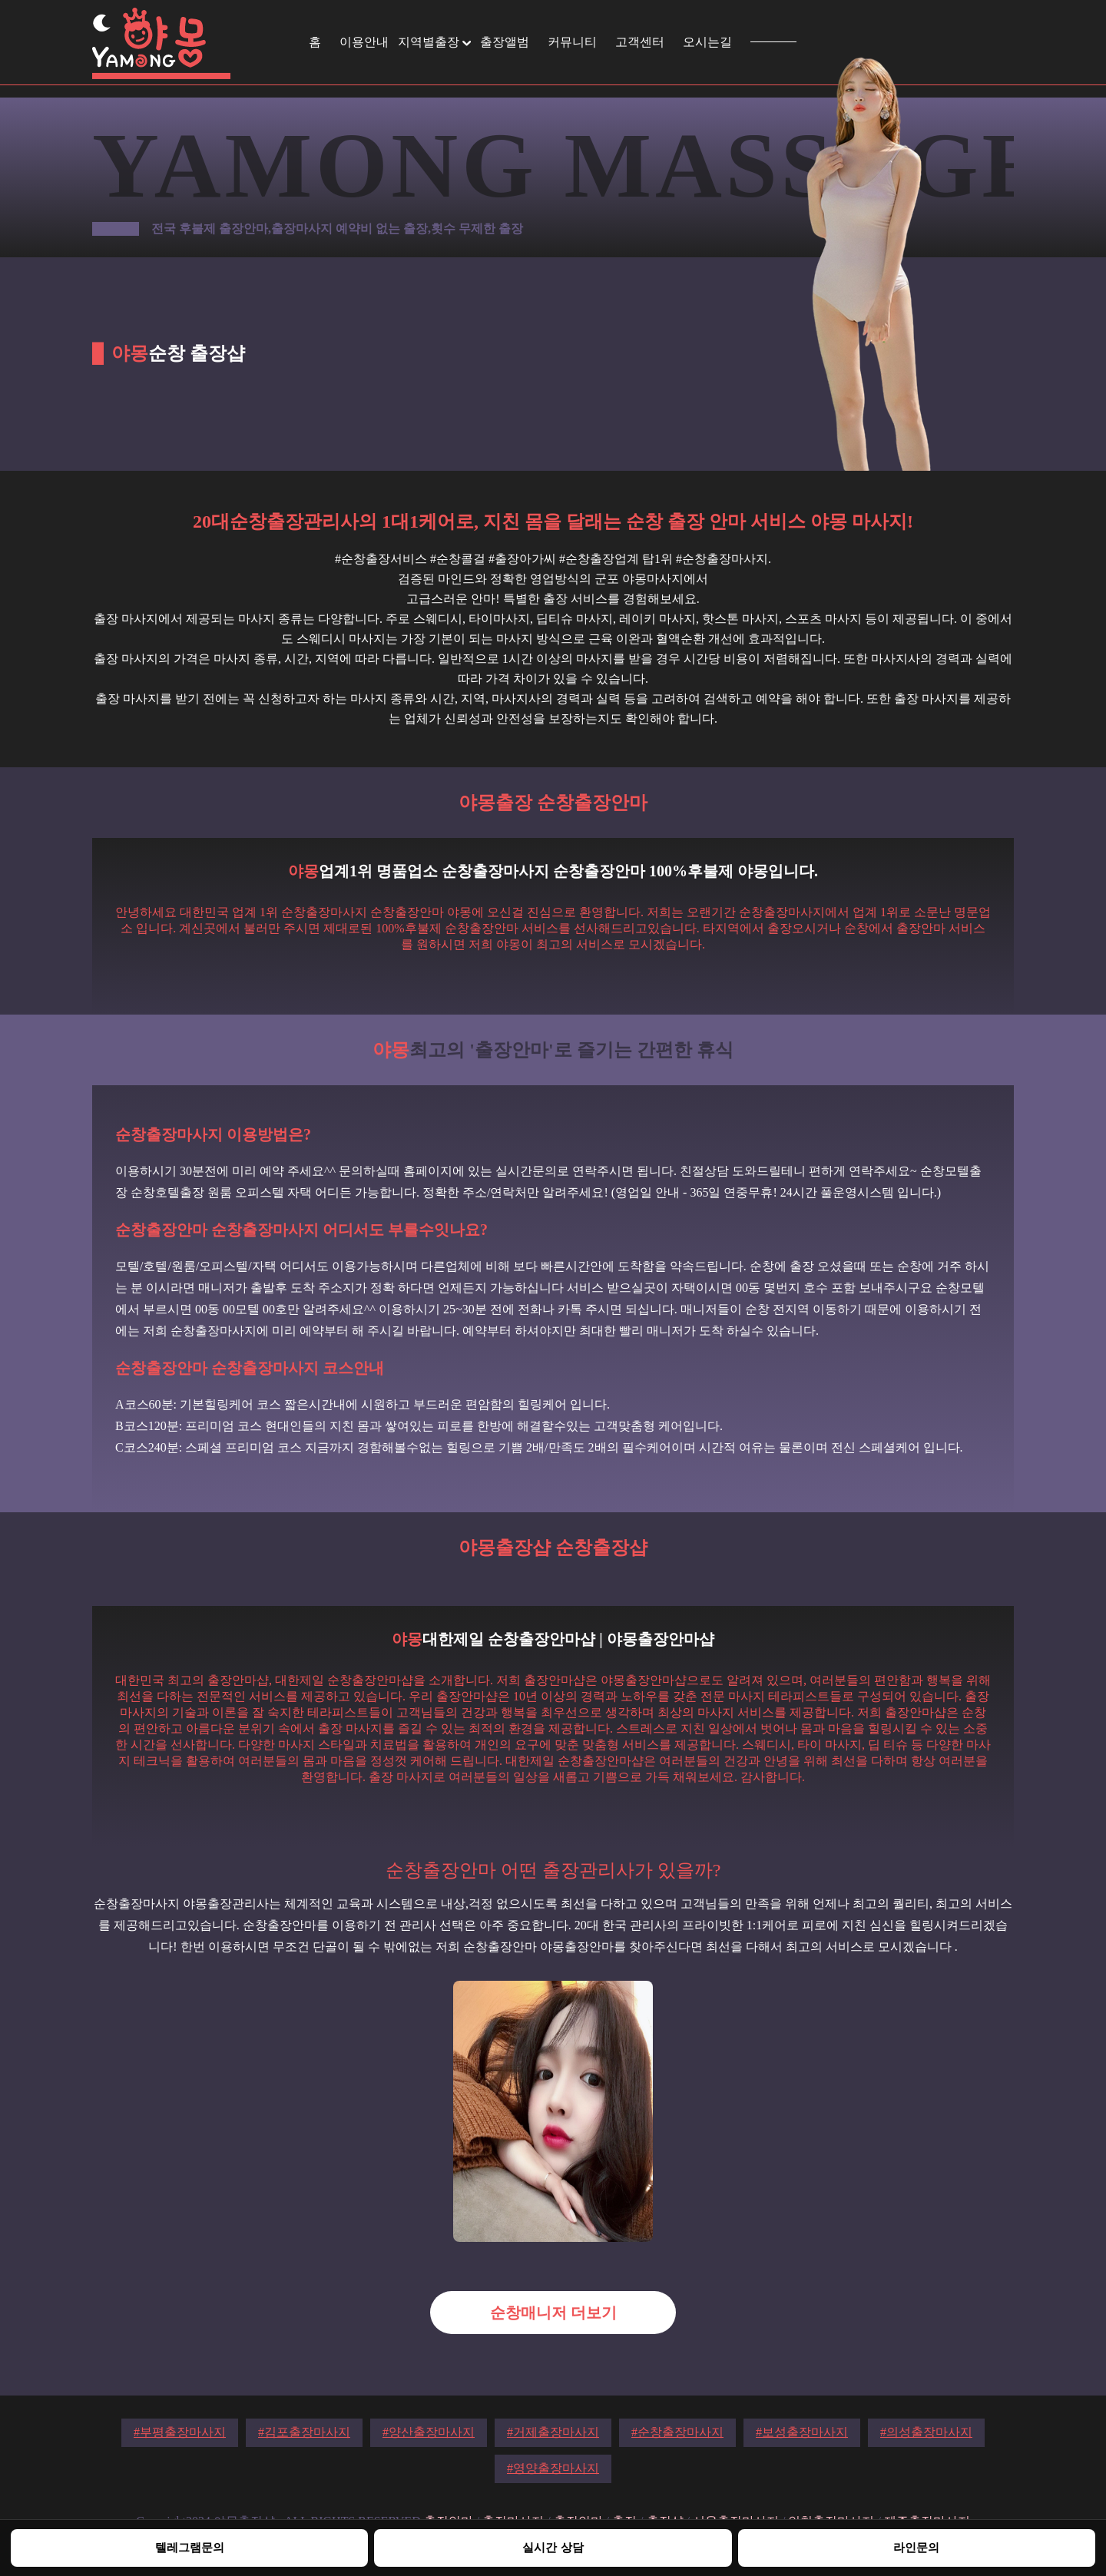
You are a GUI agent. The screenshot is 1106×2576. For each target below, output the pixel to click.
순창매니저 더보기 (553, 2312)
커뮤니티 (572, 41)
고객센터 (639, 41)
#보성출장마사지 (802, 2432)
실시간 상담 (552, 2547)
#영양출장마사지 (553, 2468)
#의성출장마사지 (926, 2432)
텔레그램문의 (189, 2547)
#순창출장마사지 (677, 2432)
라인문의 (916, 2547)
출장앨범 (504, 41)
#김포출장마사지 (304, 2432)
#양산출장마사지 (428, 2432)
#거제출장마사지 (553, 2432)
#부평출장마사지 (180, 2432)
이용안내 (364, 41)
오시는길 (707, 41)
